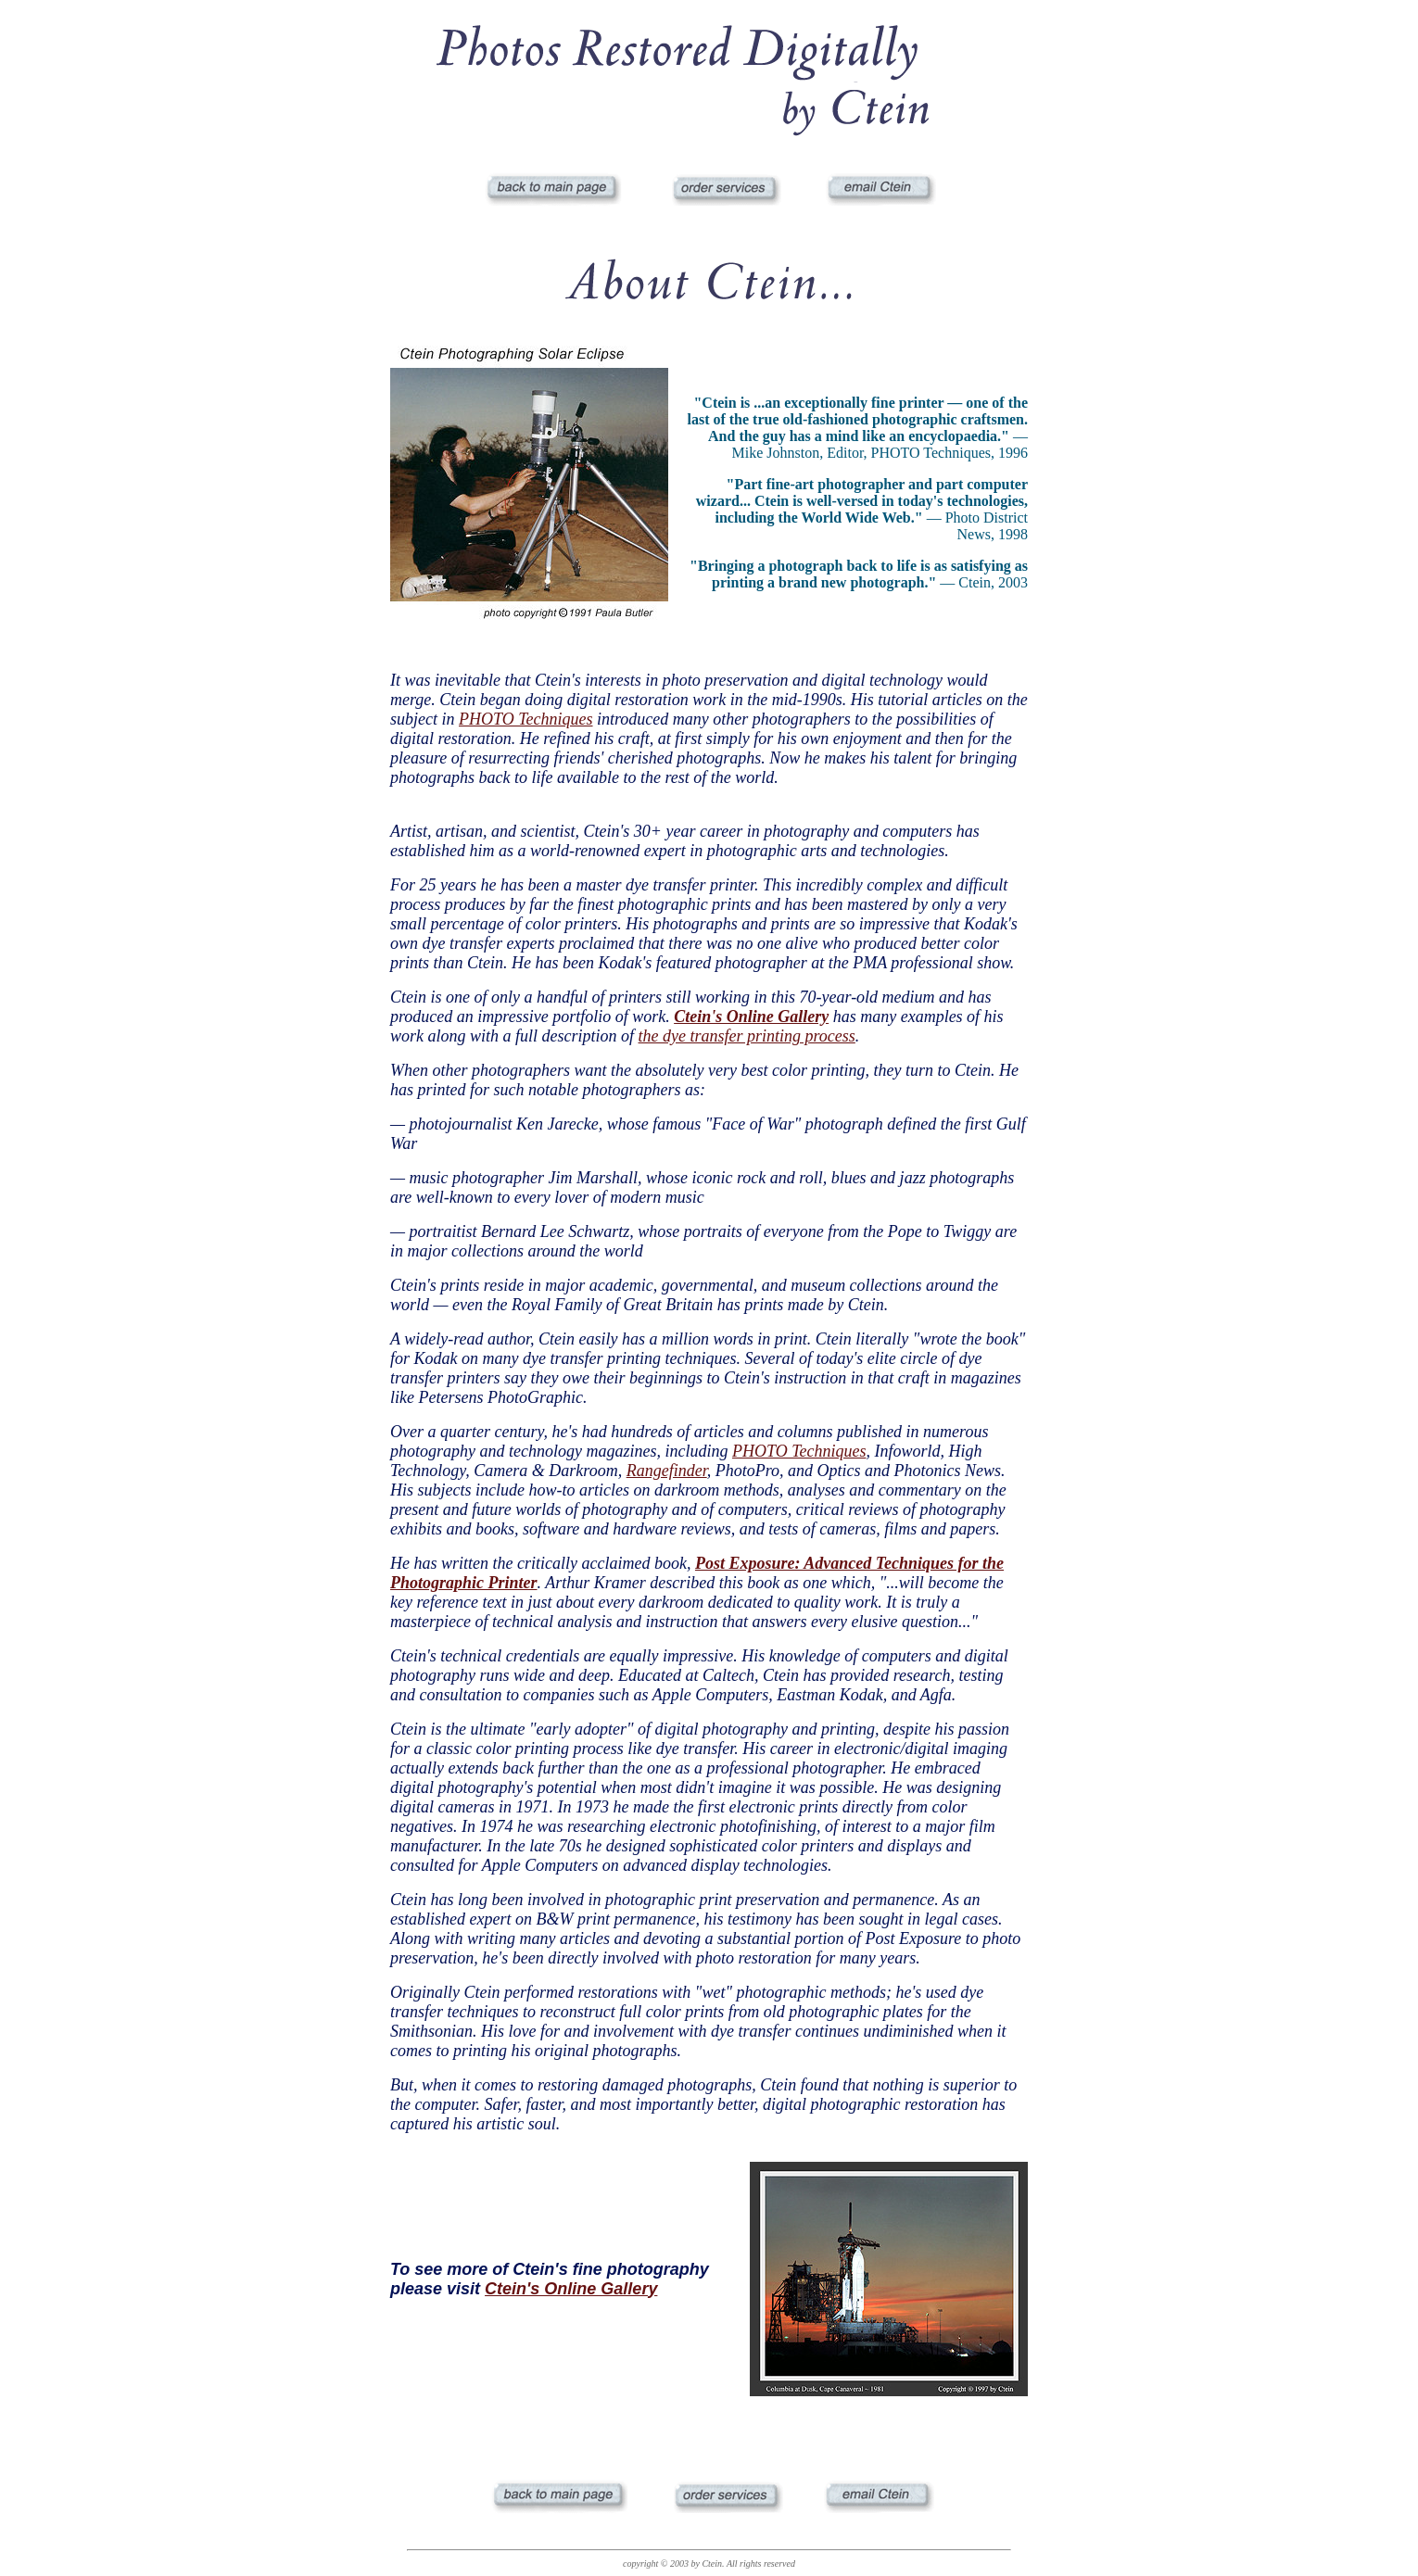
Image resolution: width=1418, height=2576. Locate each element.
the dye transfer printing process (747, 1036)
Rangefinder (667, 1470)
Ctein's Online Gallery (571, 2288)
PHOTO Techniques (526, 719)
